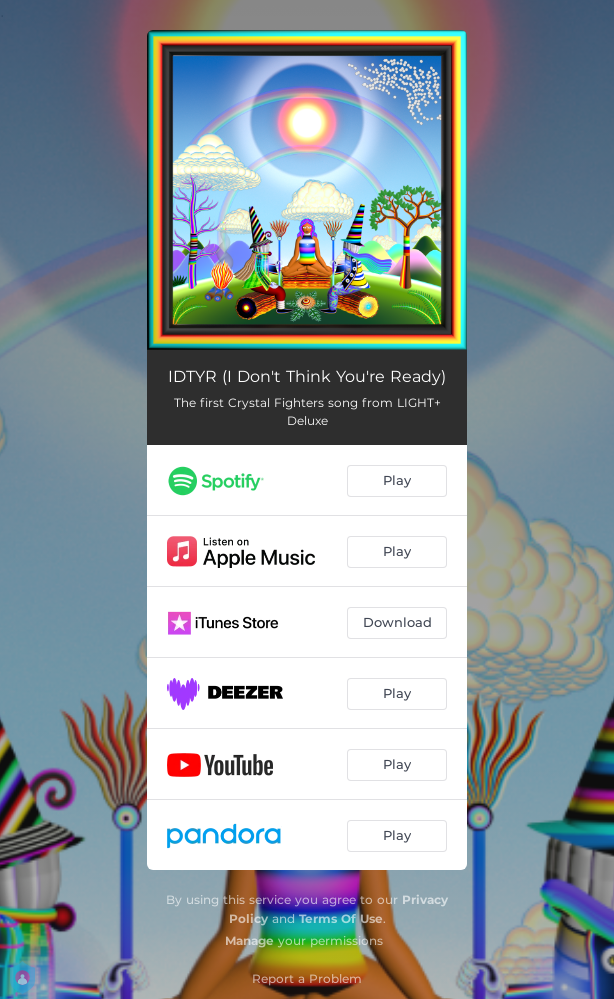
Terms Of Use (341, 918)
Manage (249, 940)
